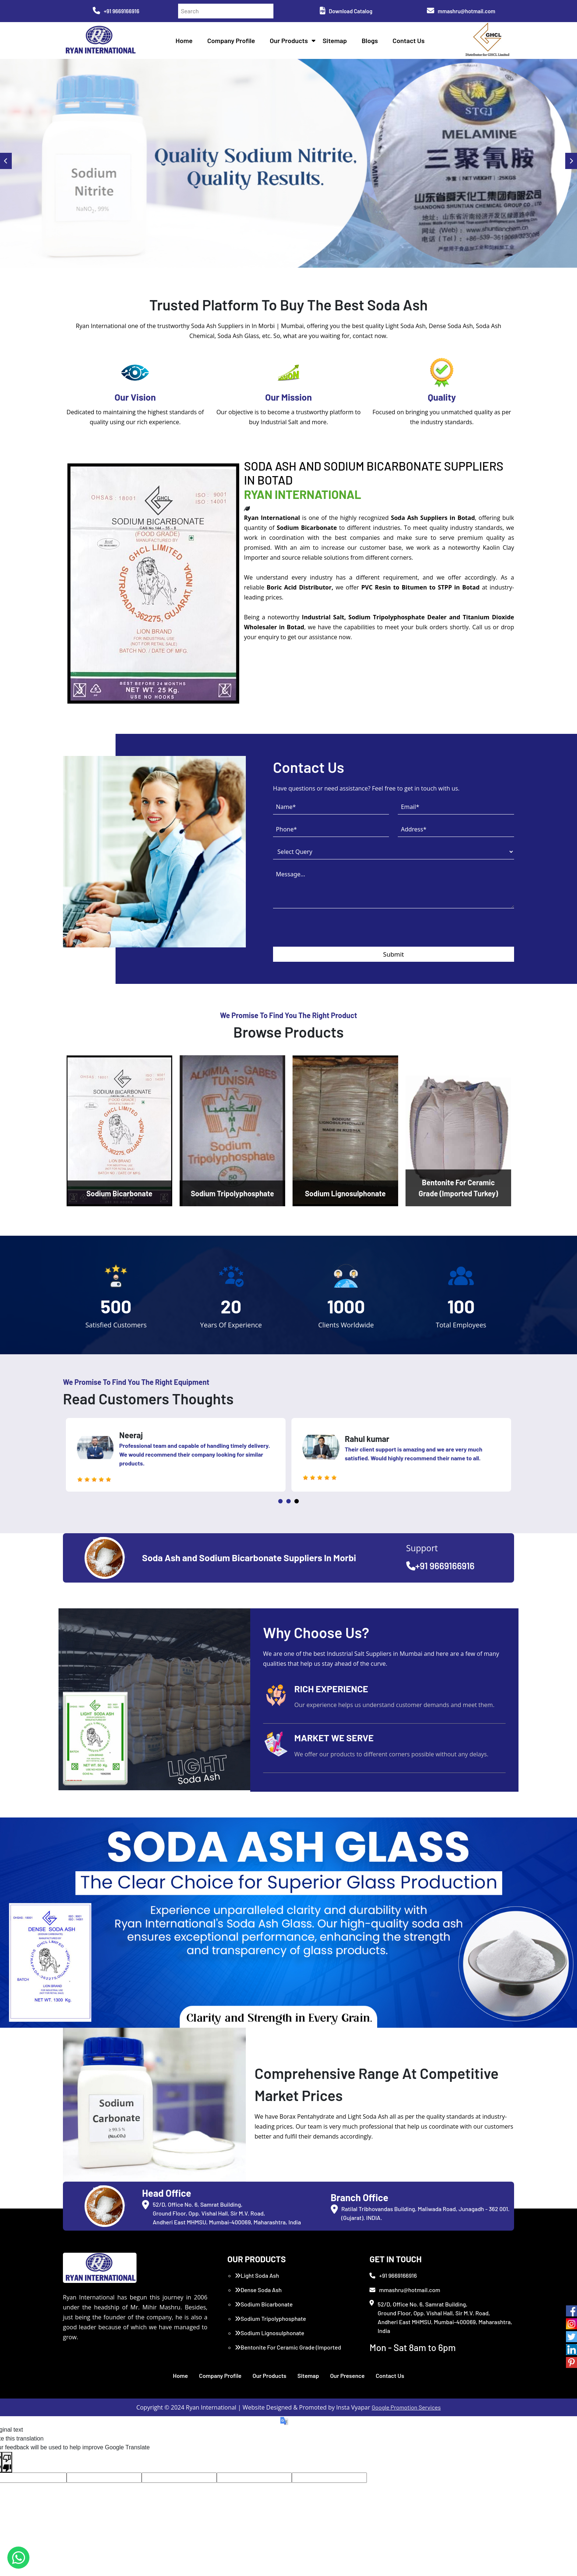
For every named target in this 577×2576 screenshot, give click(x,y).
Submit (393, 954)
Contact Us (409, 40)
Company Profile (231, 40)
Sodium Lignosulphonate (269, 2332)
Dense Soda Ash (258, 2289)
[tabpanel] (176, 1455)
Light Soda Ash (257, 2275)
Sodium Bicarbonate (264, 2304)
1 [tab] (280, 1501)
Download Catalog (346, 11)
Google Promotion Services (406, 2407)
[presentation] (329, 932)
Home (184, 40)
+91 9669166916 (116, 11)
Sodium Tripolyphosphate (270, 2318)
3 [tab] (296, 1501)
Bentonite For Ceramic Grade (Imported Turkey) (288, 2351)
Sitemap (335, 40)
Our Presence (347, 2375)
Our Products (289, 40)
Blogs (370, 40)
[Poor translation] (7, 2462)
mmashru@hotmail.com (461, 11)
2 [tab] (288, 1501)
